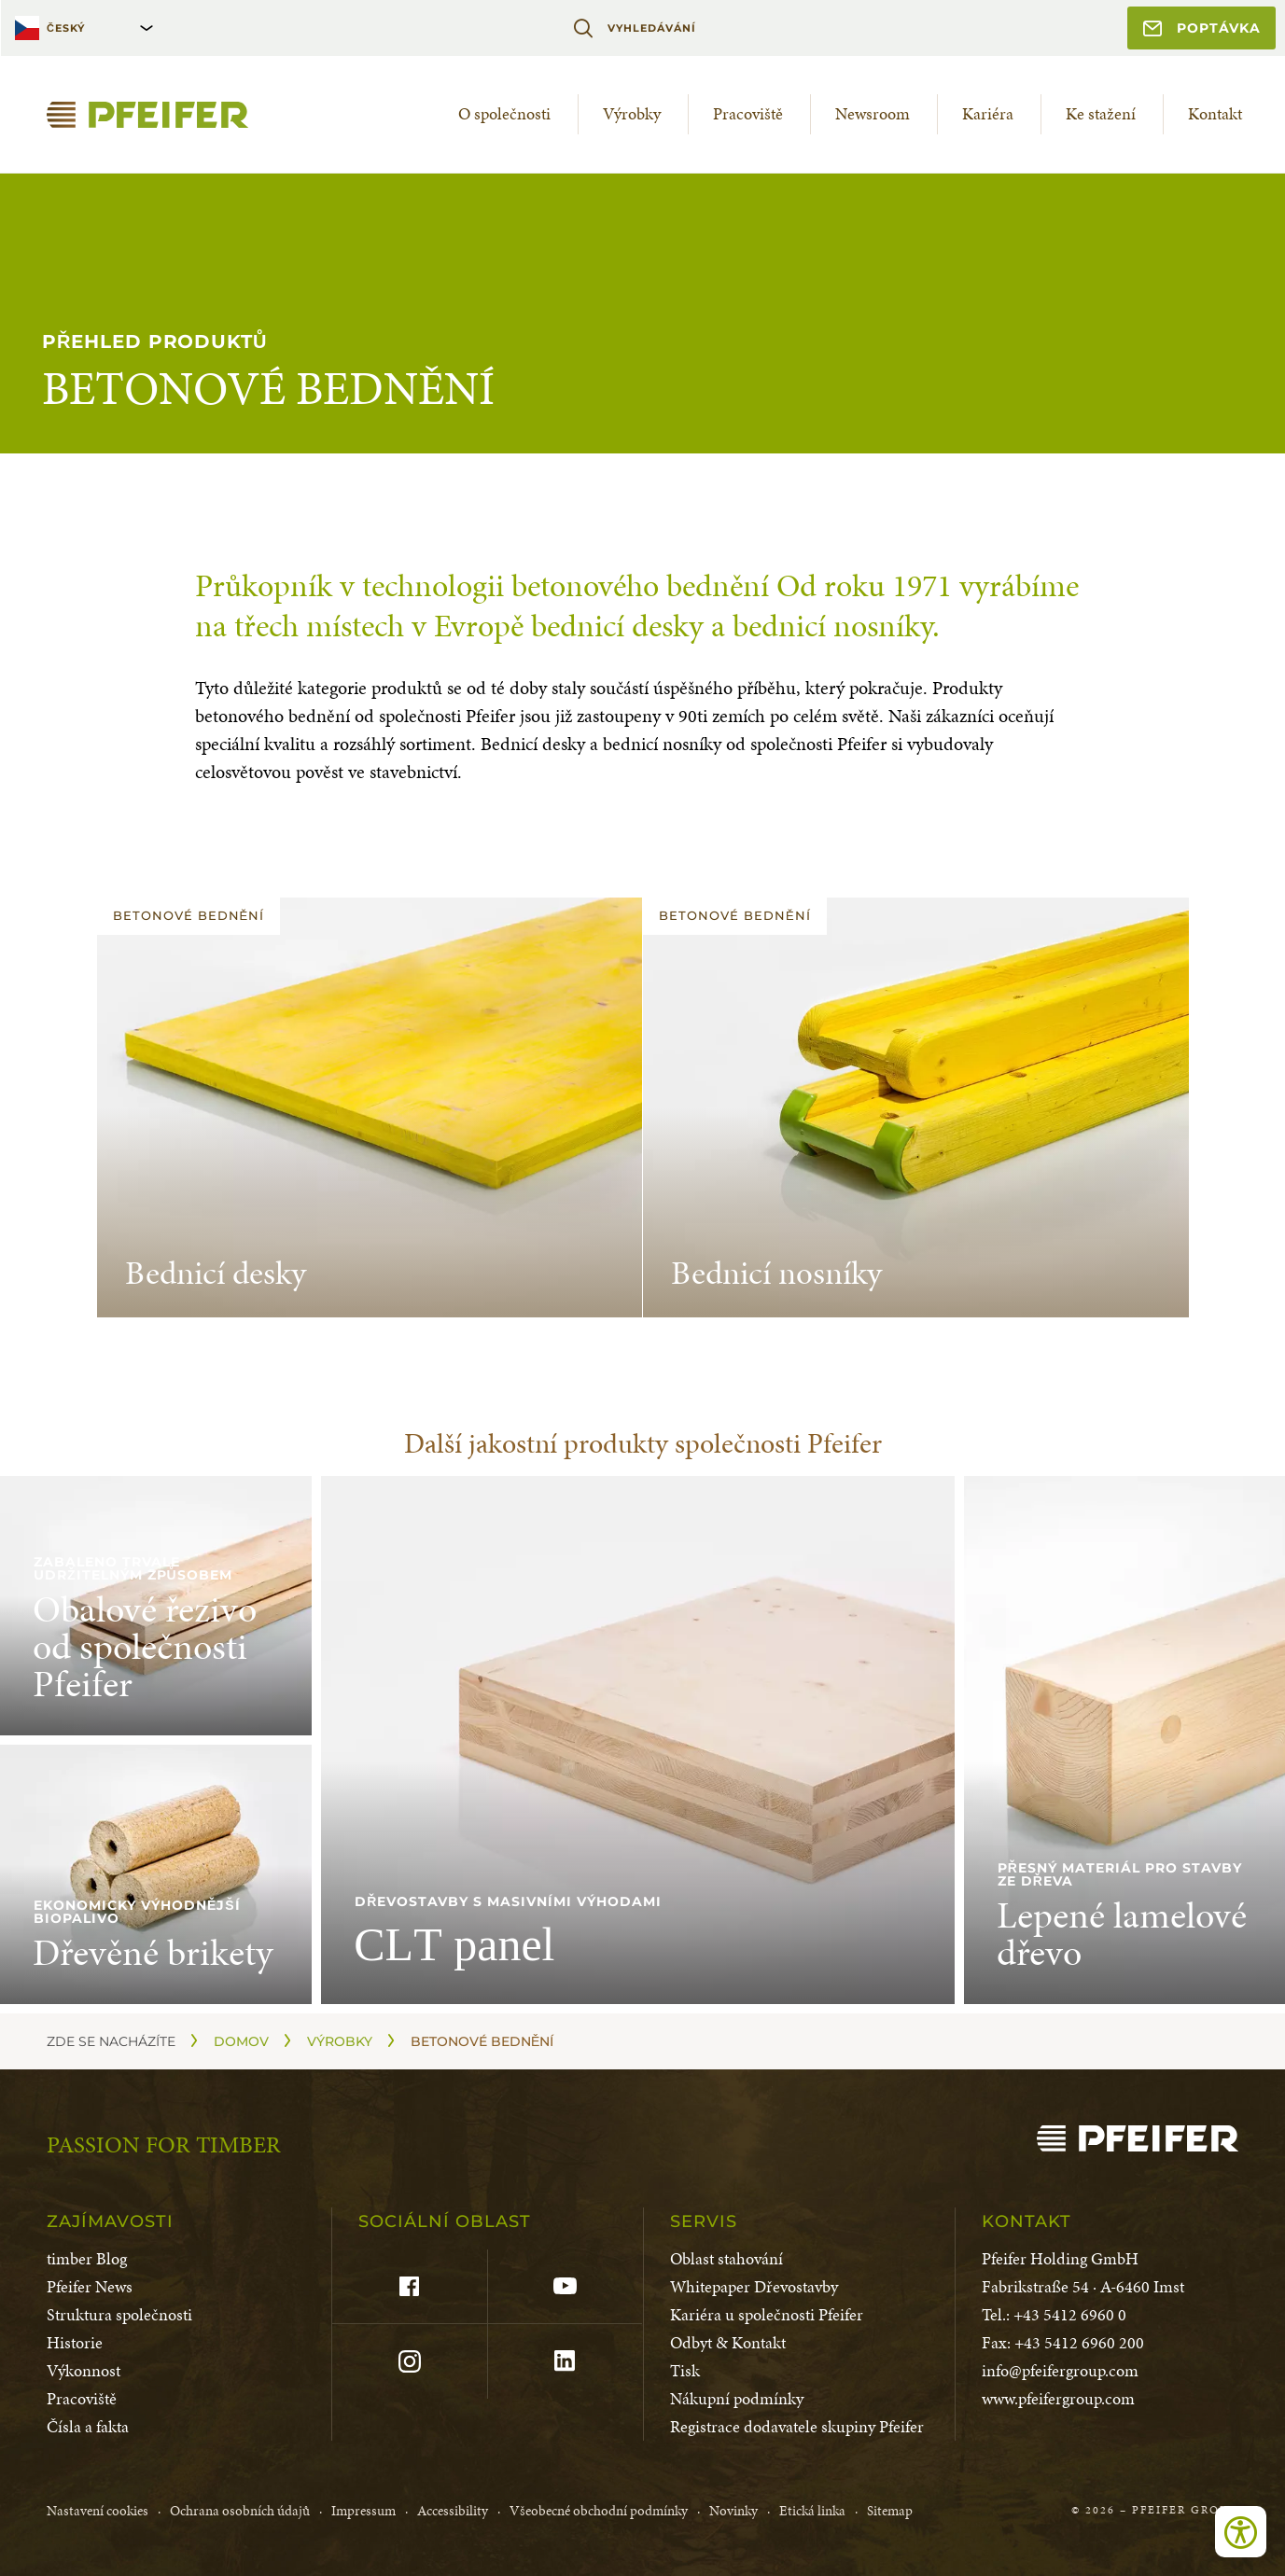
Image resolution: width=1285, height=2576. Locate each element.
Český (66, 28)
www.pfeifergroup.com (1058, 2398)
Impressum (363, 2510)
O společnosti (504, 113)
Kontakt (1215, 113)
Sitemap (890, 2510)
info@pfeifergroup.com (1060, 2370)
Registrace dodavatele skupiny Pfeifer (797, 2426)
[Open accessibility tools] (1240, 2531)
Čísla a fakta (88, 2426)
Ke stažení (1101, 113)
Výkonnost (83, 2370)
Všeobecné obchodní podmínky (599, 2510)
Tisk (685, 2370)
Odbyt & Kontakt (728, 2342)
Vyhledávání (634, 28)
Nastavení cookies (97, 2510)
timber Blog (87, 2258)
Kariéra (987, 113)
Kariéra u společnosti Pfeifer (766, 2314)
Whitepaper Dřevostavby (754, 2286)
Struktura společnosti (119, 2314)
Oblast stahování (726, 2258)
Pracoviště (748, 113)
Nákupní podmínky (736, 2398)
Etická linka (812, 2510)
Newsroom (872, 113)
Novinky (733, 2510)
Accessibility (452, 2510)
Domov (241, 2041)
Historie (75, 2342)
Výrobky (632, 113)
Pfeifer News (90, 2286)
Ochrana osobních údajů (240, 2510)
